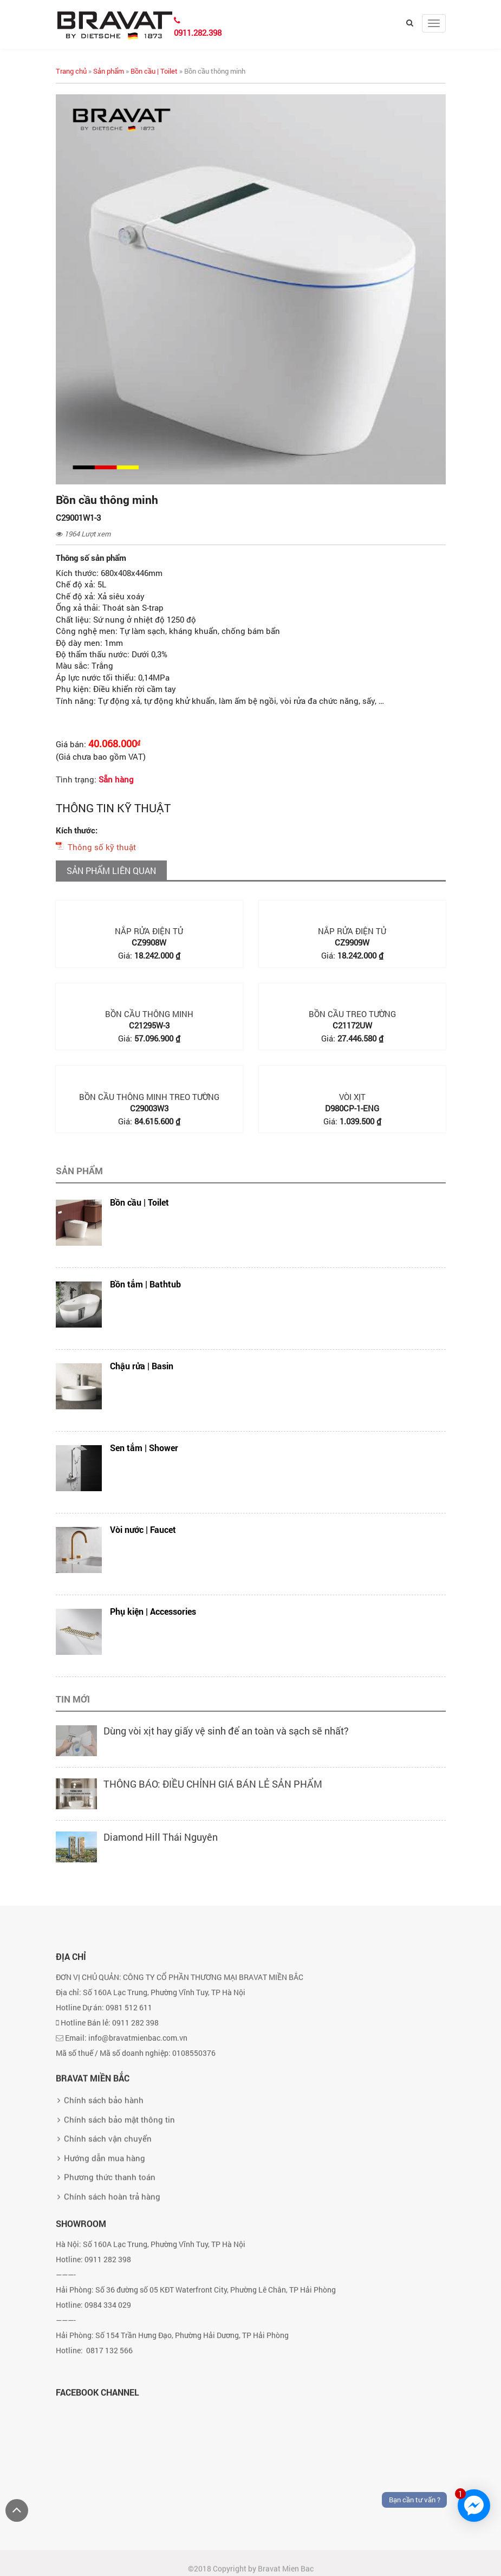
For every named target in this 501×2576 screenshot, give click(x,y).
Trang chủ (71, 71)
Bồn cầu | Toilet (154, 71)
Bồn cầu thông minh (149, 1013)
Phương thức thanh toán (109, 2234)
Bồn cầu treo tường (352, 1013)
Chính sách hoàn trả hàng (112, 2253)
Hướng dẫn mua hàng (104, 2215)
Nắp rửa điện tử (149, 930)
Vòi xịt (352, 1096)
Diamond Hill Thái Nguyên (160, 1836)
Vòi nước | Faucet (143, 1529)
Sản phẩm (108, 71)
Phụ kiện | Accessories (153, 1611)
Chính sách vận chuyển (108, 2195)
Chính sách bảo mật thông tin (119, 2176)
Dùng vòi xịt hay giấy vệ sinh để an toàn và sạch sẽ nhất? (226, 1730)
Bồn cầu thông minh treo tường (149, 1096)
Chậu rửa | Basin (141, 1365)
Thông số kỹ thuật (102, 847)
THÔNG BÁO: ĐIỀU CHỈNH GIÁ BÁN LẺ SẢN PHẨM (212, 1783)
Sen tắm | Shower (144, 1447)
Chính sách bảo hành (104, 2157)
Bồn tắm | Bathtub (145, 1284)
